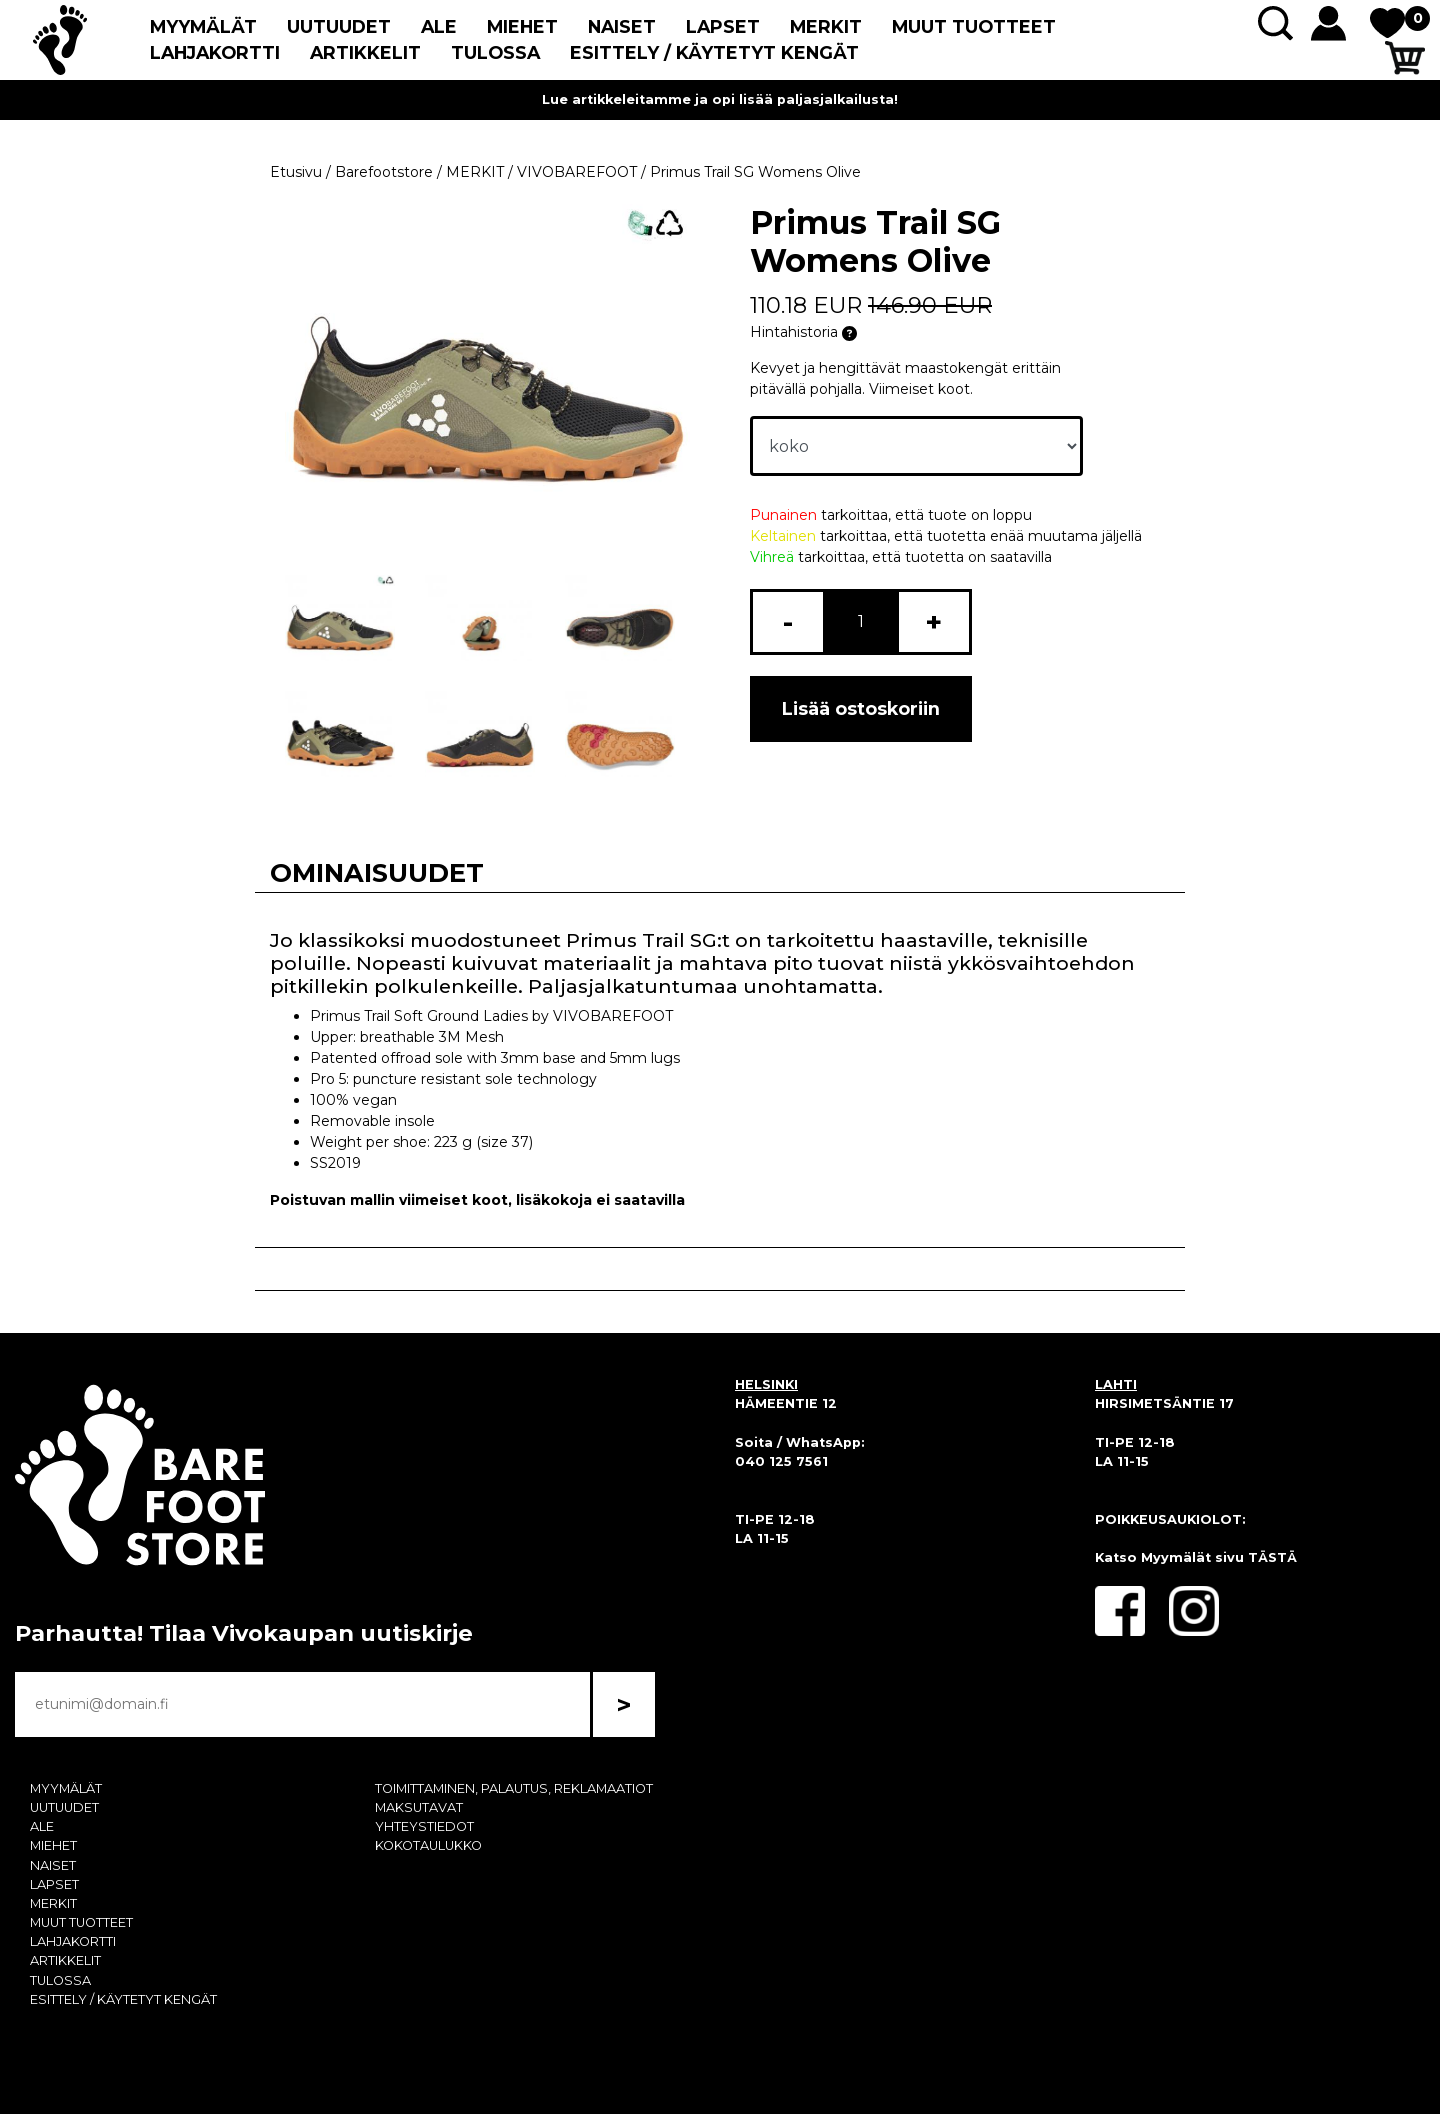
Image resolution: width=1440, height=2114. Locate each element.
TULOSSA (495, 52)
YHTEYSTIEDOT (424, 1826)
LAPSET (723, 26)
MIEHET (522, 26)
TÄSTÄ (1272, 1557)
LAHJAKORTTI (215, 52)
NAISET (622, 26)
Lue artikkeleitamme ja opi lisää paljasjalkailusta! (720, 99)
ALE (439, 26)
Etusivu (296, 172)
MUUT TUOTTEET (974, 26)
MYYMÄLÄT (203, 26)
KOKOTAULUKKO (428, 1845)
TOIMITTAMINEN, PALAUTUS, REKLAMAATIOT (514, 1788)
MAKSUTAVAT (419, 1807)
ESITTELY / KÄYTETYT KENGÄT (714, 52)
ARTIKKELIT (365, 52)
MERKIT (826, 26)
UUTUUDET (339, 26)
